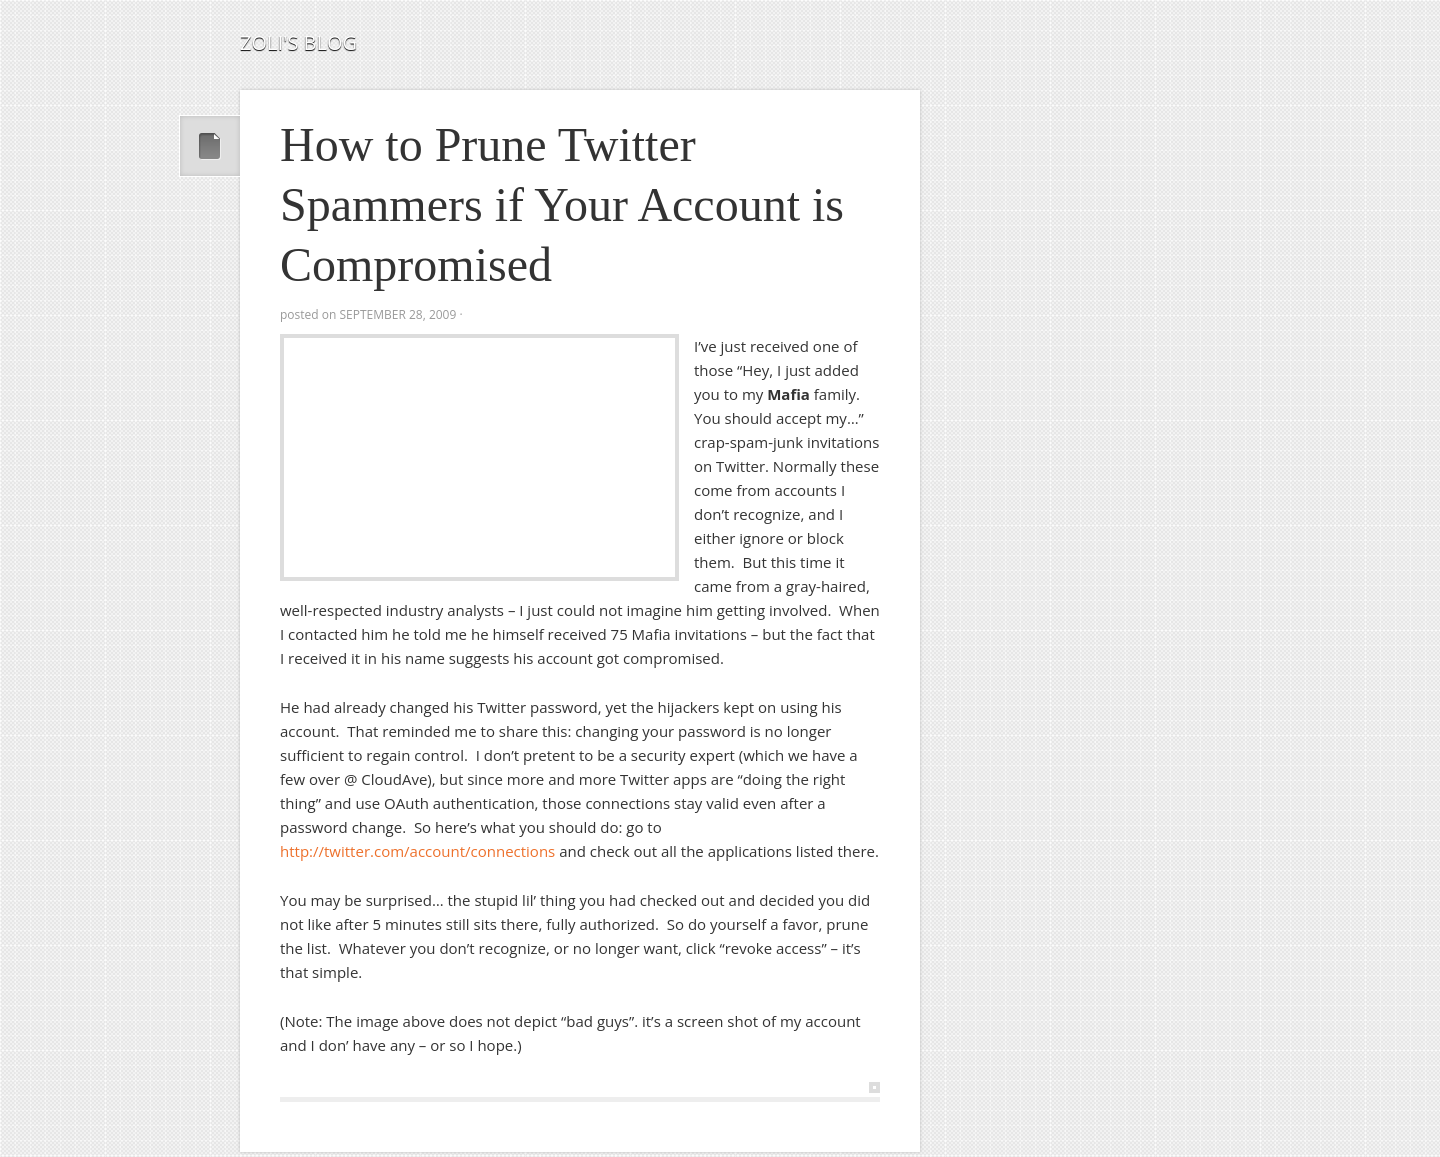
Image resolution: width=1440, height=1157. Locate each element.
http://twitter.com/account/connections (417, 851)
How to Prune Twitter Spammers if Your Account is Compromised (562, 204)
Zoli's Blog (298, 42)
